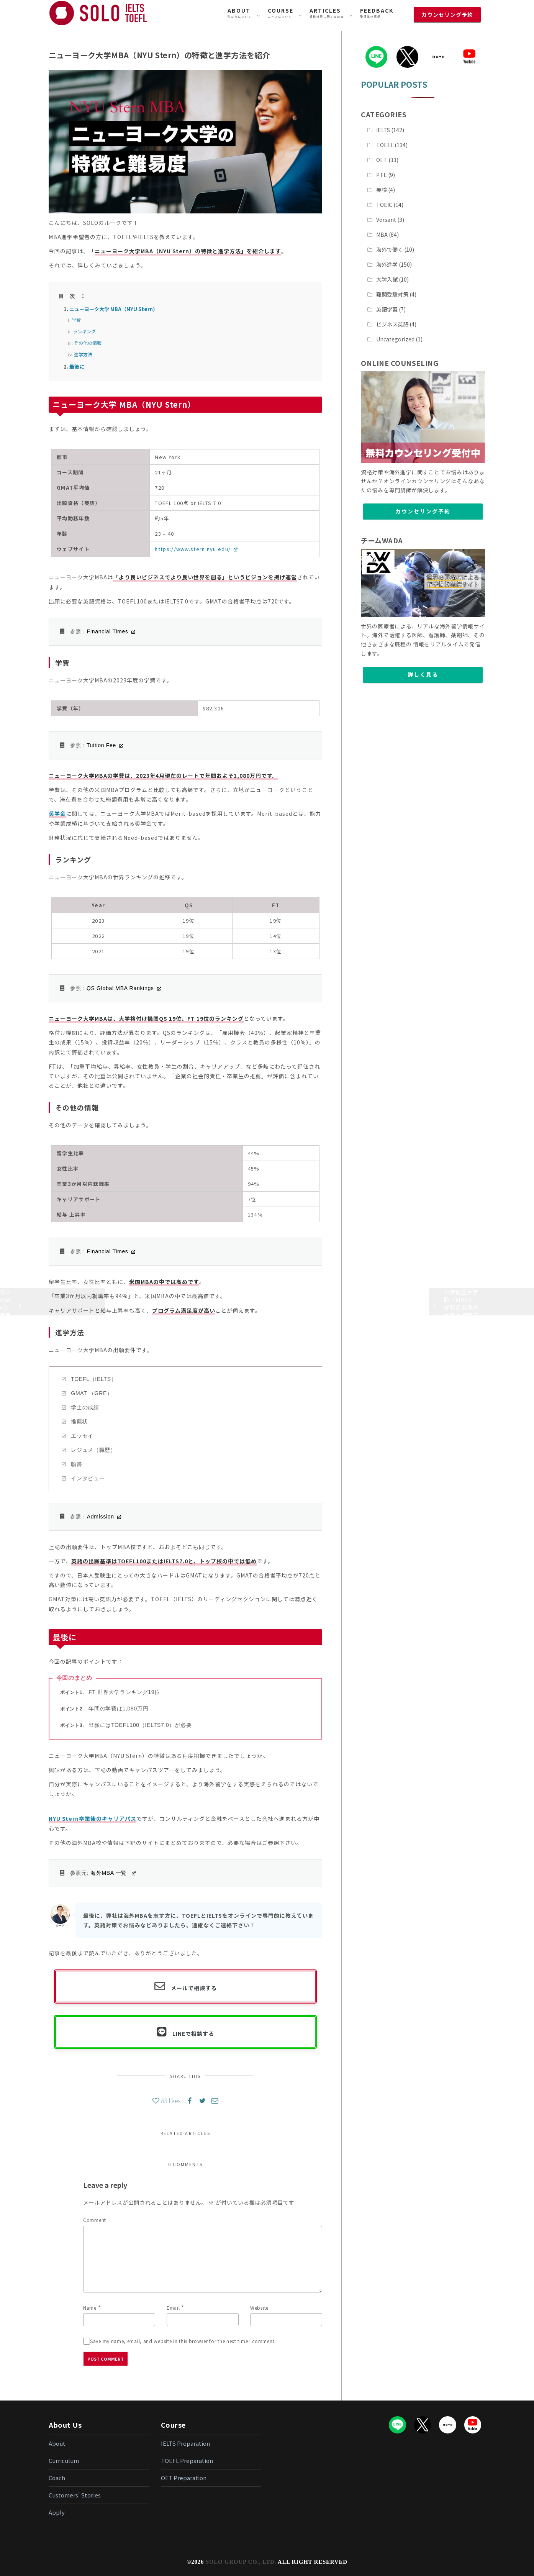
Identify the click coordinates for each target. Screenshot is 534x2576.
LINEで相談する (193, 2033)
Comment (94, 2220)
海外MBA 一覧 (109, 1873)
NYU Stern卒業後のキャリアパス (92, 1818)
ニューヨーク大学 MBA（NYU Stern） (113, 309)
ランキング (84, 331)
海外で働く (389, 249)
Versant (386, 219)
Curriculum (64, 2460)
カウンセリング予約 (422, 511)
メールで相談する (194, 1988)
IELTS (383, 130)
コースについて (280, 12)
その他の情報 (88, 342)
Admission (100, 1516)
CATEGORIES (383, 114)
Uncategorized (395, 339)
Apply (57, 2512)
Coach (57, 2478)
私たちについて (240, 12)
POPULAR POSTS (394, 84)
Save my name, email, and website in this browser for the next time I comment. (183, 2341)
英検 (381, 189)
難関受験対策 (392, 294)
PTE (381, 175)
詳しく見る (423, 674)
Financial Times (107, 631)
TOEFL (384, 145)
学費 (76, 319)
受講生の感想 (376, 12)
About (57, 2443)
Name (90, 2307)
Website (259, 2307)
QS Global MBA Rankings (120, 988)
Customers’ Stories (75, 2495)
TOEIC (384, 204)
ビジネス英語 (392, 324)
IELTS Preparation (185, 2443)
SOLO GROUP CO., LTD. (241, 2562)
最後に (76, 366)
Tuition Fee (101, 745)
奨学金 (57, 813)
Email (173, 2307)
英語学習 (387, 309)
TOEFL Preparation (187, 2460)
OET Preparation (183, 2478)
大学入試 (387, 279)
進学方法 (83, 354)
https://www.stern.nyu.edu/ (193, 549)
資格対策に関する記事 (327, 12)
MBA (382, 234)
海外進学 (387, 264)
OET (381, 160)
